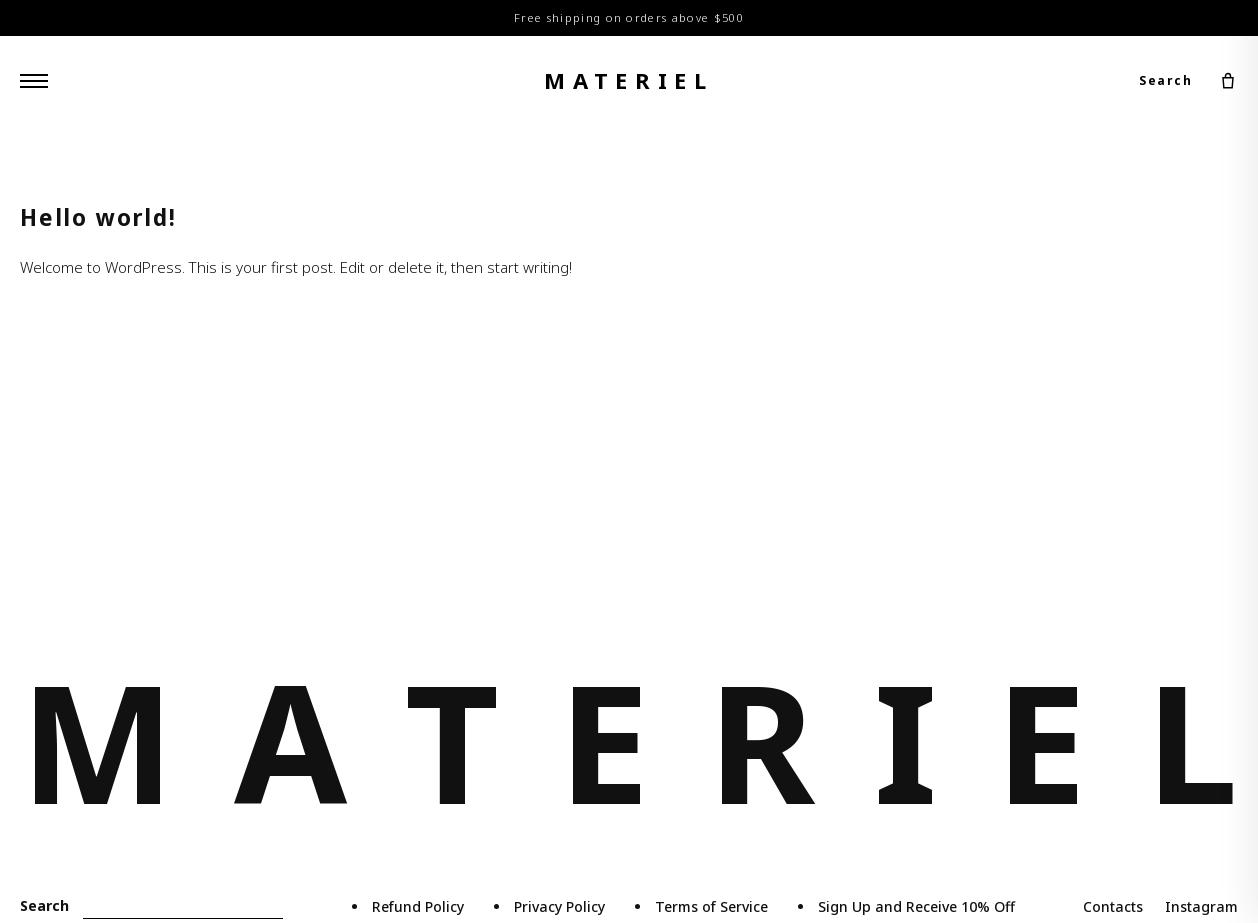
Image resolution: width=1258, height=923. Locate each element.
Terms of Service (711, 906)
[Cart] (1228, 81)
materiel (629, 80)
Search (1165, 80)
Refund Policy (418, 906)
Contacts (1113, 906)
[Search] (183, 906)
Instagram (1201, 906)
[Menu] (34, 81)
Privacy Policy (559, 906)
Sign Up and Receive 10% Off (916, 906)
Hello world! (98, 217)
